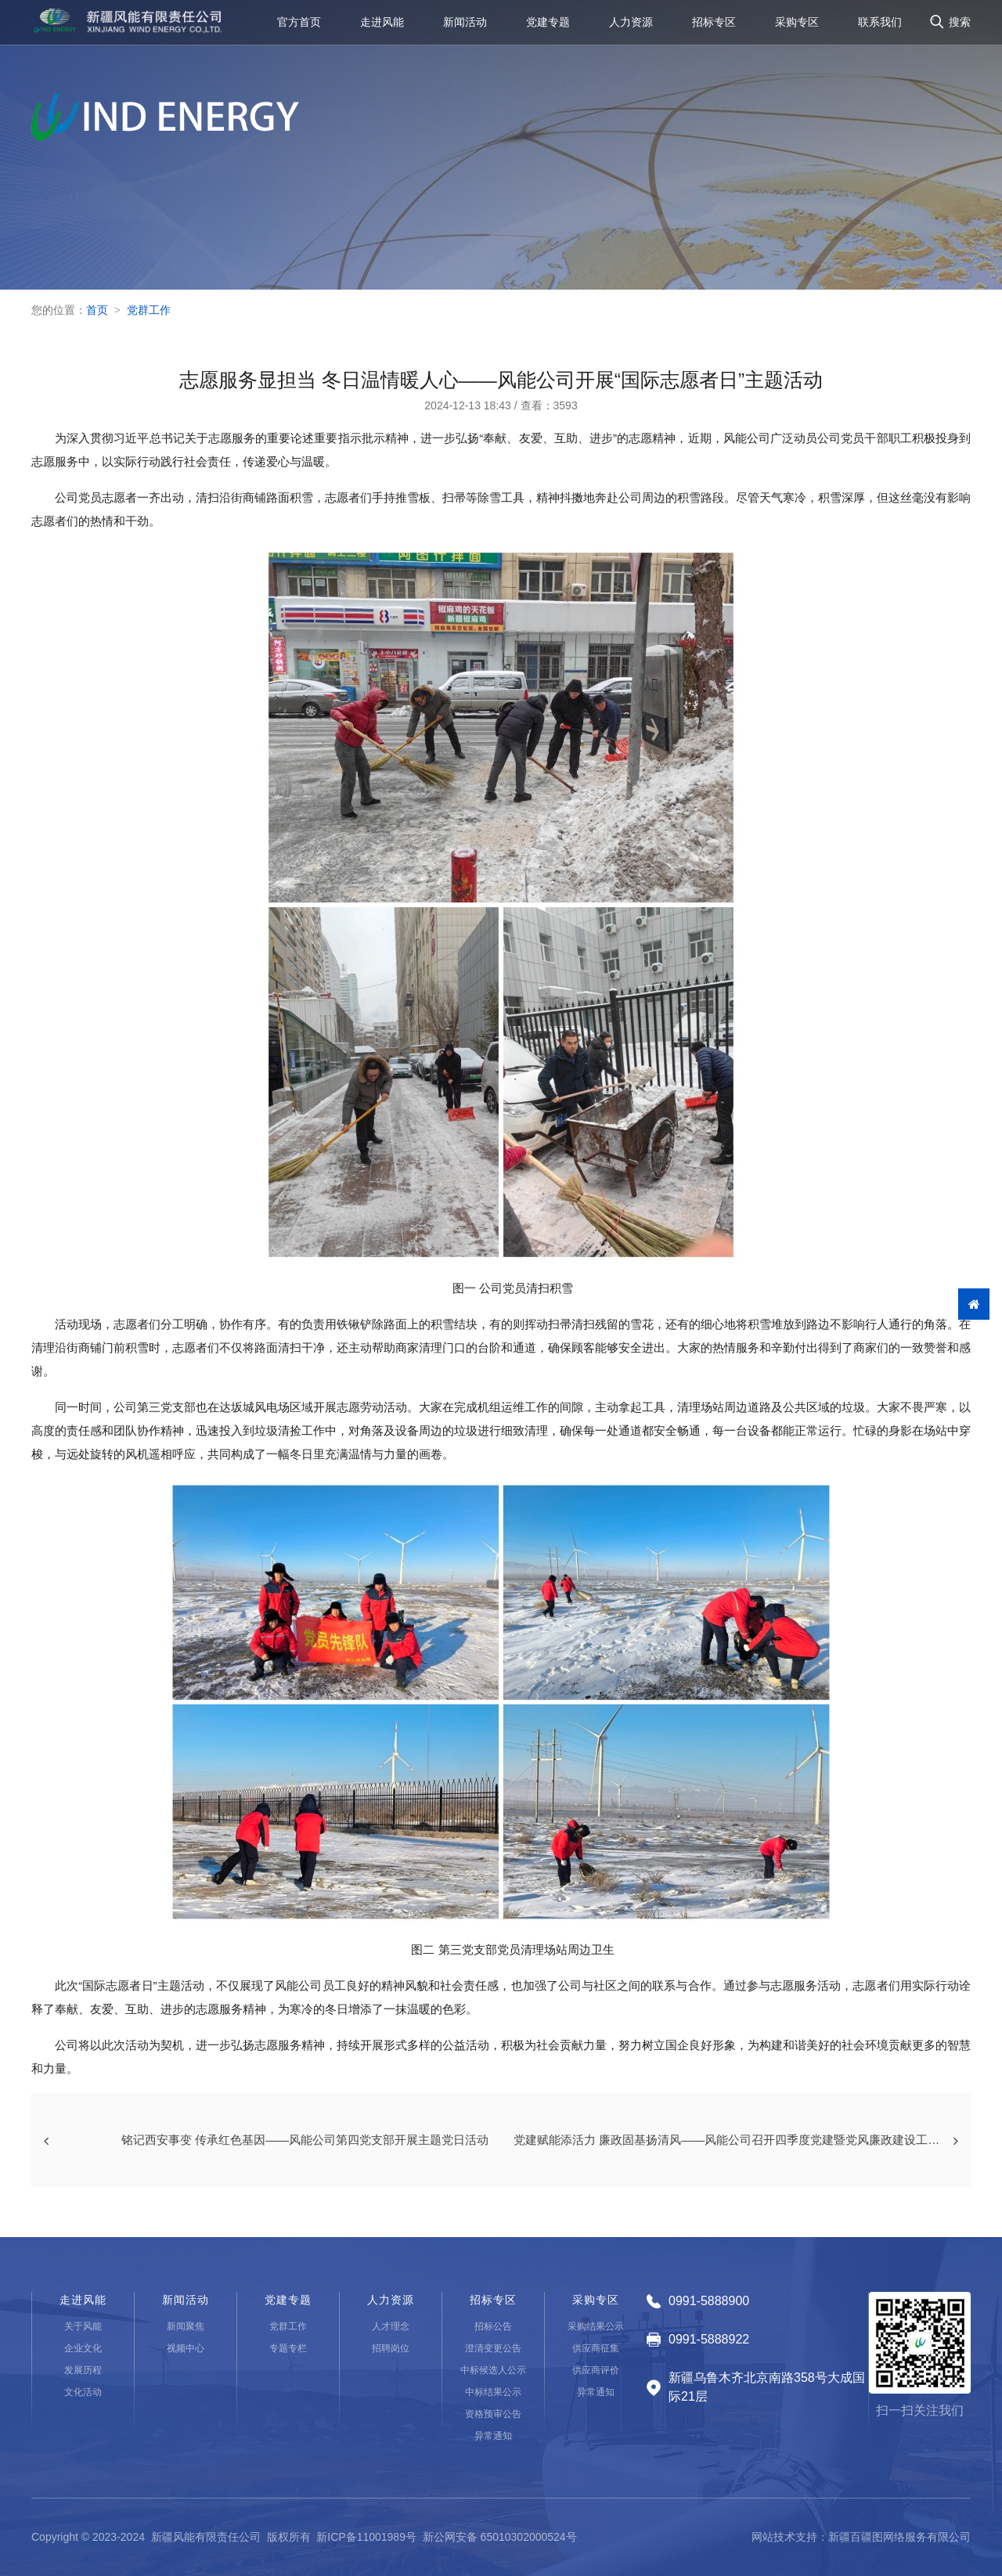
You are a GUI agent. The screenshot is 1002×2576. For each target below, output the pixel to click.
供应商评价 (595, 2370)
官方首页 (299, 26)
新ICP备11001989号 (366, 2537)
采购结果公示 (596, 2326)
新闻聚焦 (185, 2326)
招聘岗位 (390, 2348)
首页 (97, 310)
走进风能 (382, 26)
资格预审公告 (493, 2413)
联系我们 (880, 26)
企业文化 (83, 2348)
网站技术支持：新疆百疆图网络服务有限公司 (861, 2537)
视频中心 (185, 2348)
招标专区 (714, 26)
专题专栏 (288, 2348)
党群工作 (149, 310)
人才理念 (390, 2326)
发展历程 (83, 2370)
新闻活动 (465, 26)
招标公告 (493, 2326)
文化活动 (83, 2392)
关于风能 (83, 2326)
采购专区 (797, 26)
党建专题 (548, 26)
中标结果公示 (493, 2392)
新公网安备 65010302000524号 (500, 2537)
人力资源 (631, 26)
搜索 (960, 26)
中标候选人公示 (493, 2370)
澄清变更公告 (493, 2348)
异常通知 (493, 2435)
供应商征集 (595, 2348)
